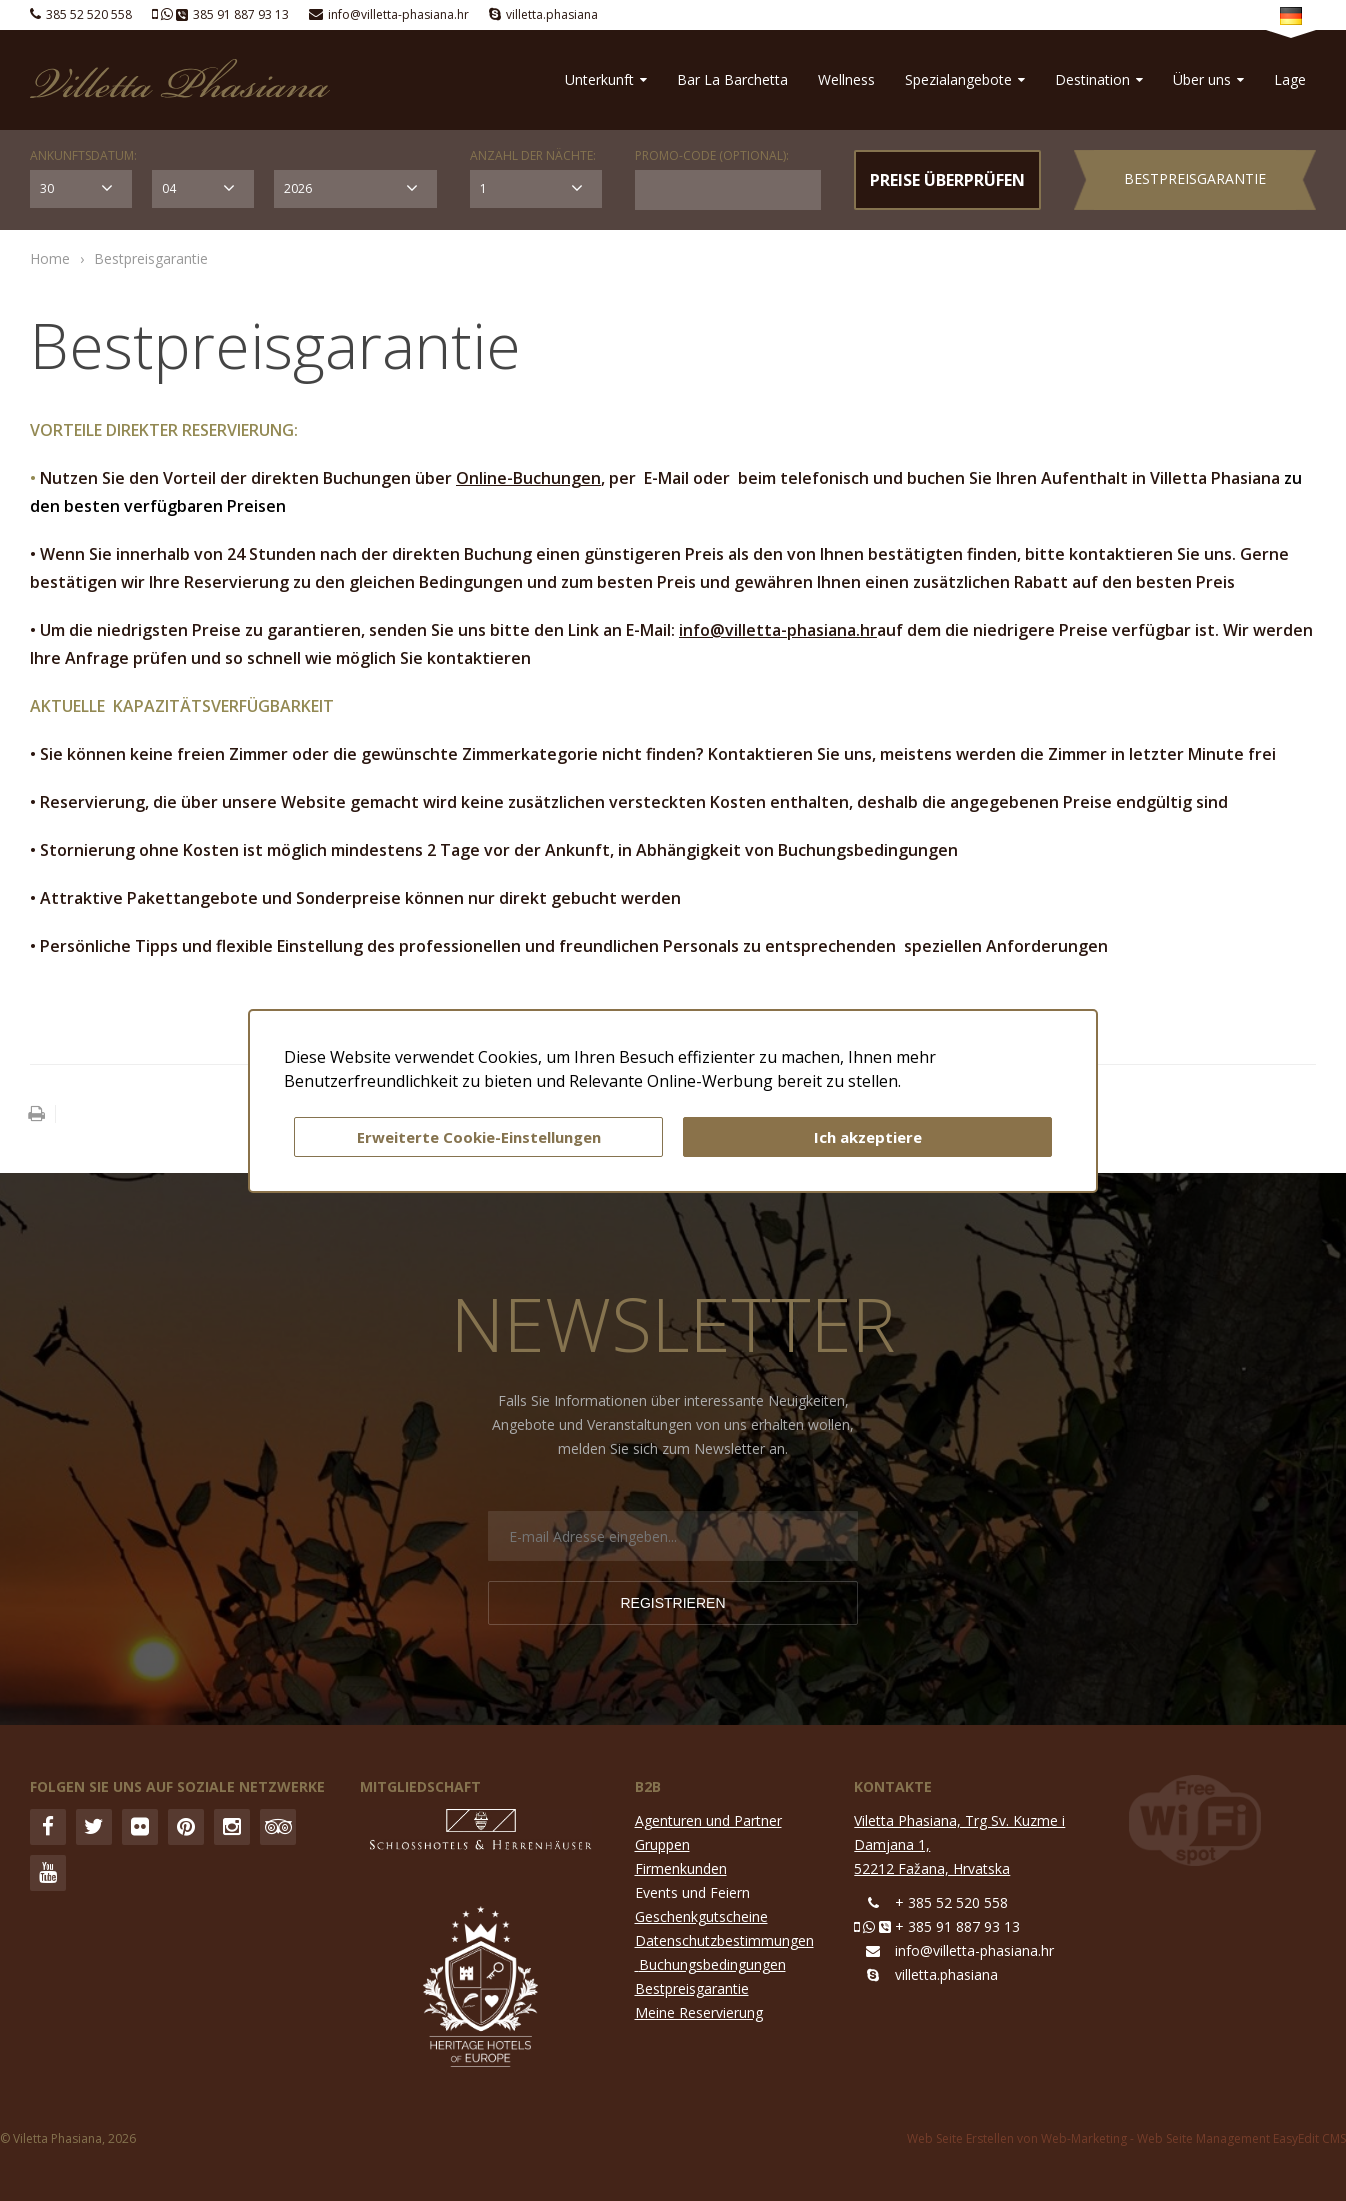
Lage (1290, 79)
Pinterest (186, 1827)
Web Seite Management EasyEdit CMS (1241, 2138)
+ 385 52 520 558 (951, 1902)
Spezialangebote (965, 79)
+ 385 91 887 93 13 (957, 1926)
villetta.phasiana (552, 14)
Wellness (846, 79)
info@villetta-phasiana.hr (398, 14)
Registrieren (672, 1603)
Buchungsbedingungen (712, 1964)
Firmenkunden (681, 1868)
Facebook (48, 1827)
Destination (1099, 79)
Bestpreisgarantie (1195, 178)
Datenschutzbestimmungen (724, 1940)
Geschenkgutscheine (701, 1916)
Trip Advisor (278, 1827)
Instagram (232, 1827)
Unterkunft (606, 79)
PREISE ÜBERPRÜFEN (947, 180)
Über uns (1208, 79)
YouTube (48, 1873)
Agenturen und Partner (708, 1820)
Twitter (94, 1827)
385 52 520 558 (89, 14)
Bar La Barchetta (732, 79)
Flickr (140, 1827)
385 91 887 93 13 (241, 14)
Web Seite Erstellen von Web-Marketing (1017, 2138)
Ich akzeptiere (868, 1137)
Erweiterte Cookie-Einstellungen (479, 1137)
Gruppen (662, 1844)
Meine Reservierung (699, 2012)
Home (50, 258)
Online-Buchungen (528, 478)
